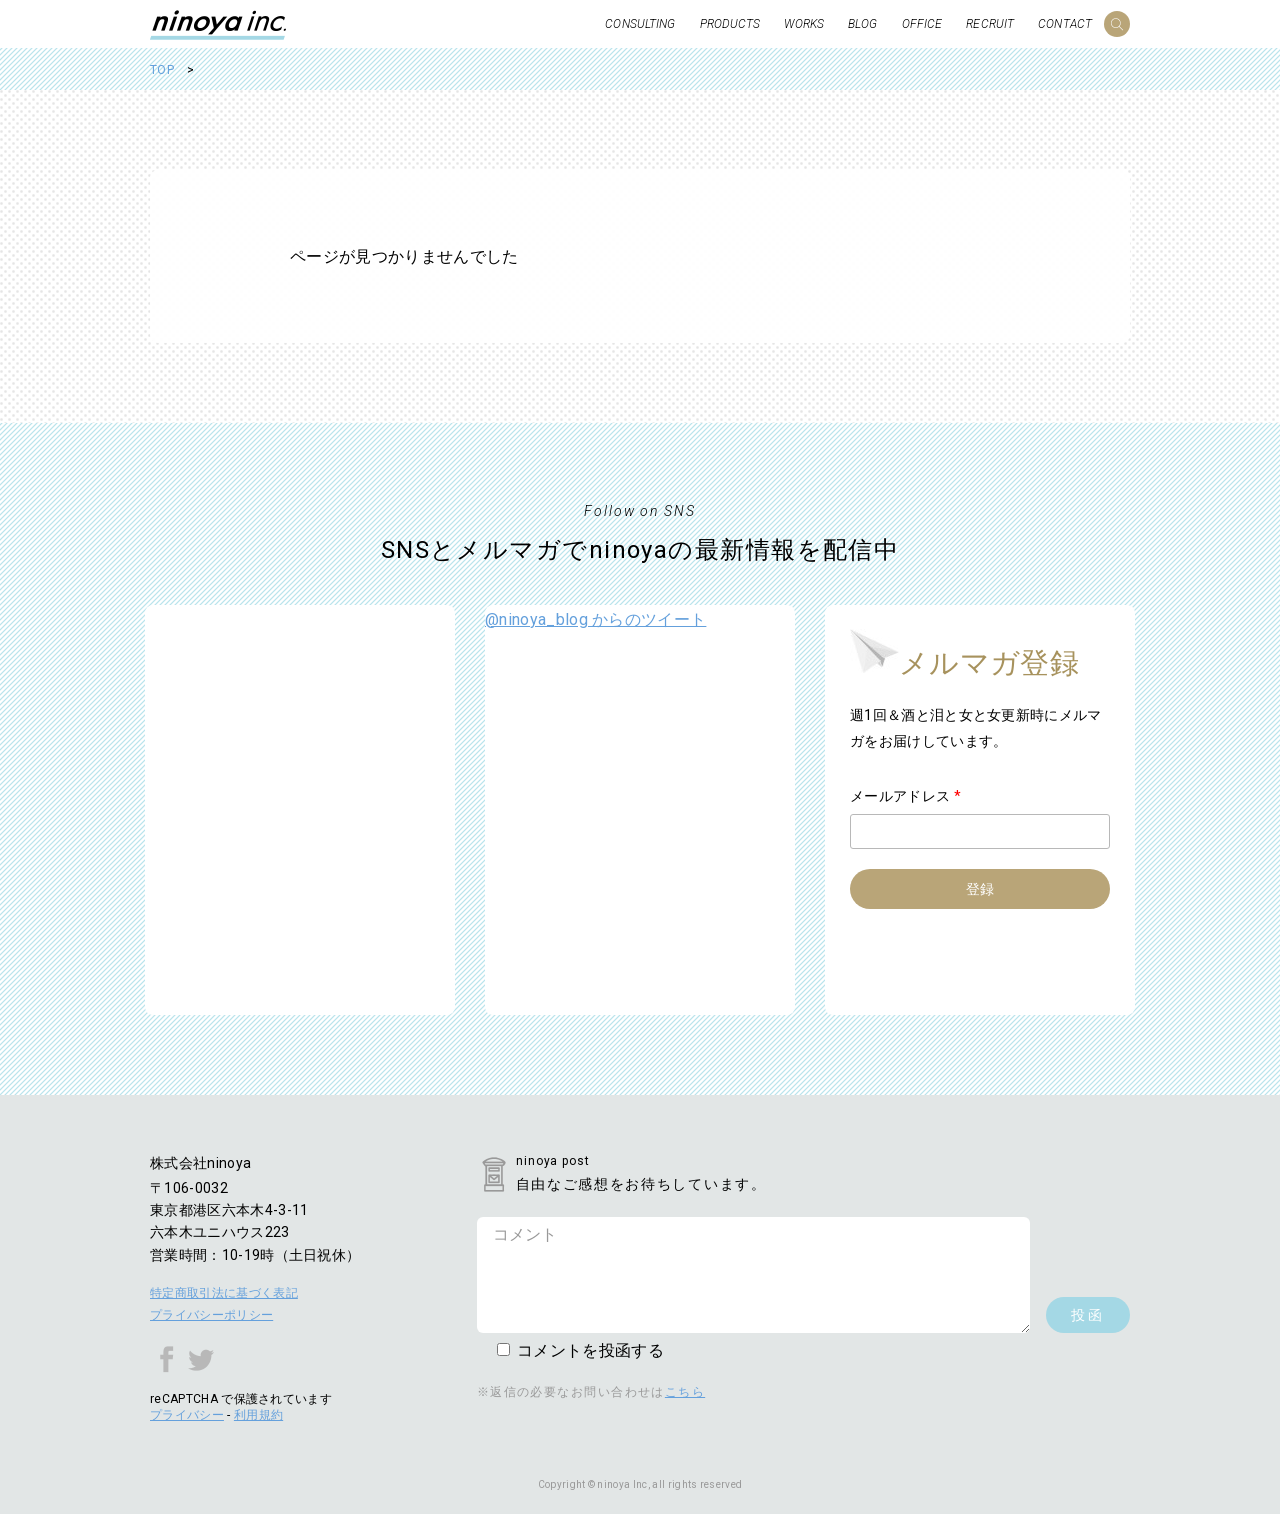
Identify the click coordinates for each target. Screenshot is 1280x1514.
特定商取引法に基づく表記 (224, 1293)
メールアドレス (905, 796)
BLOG (862, 24)
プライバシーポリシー (211, 1315)
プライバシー (187, 1415)
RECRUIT (990, 24)
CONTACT (1065, 24)
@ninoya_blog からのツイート (595, 619)
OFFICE (922, 24)
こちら (685, 1392)
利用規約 (258, 1415)
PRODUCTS (730, 24)
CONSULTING (640, 24)
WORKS (804, 24)
